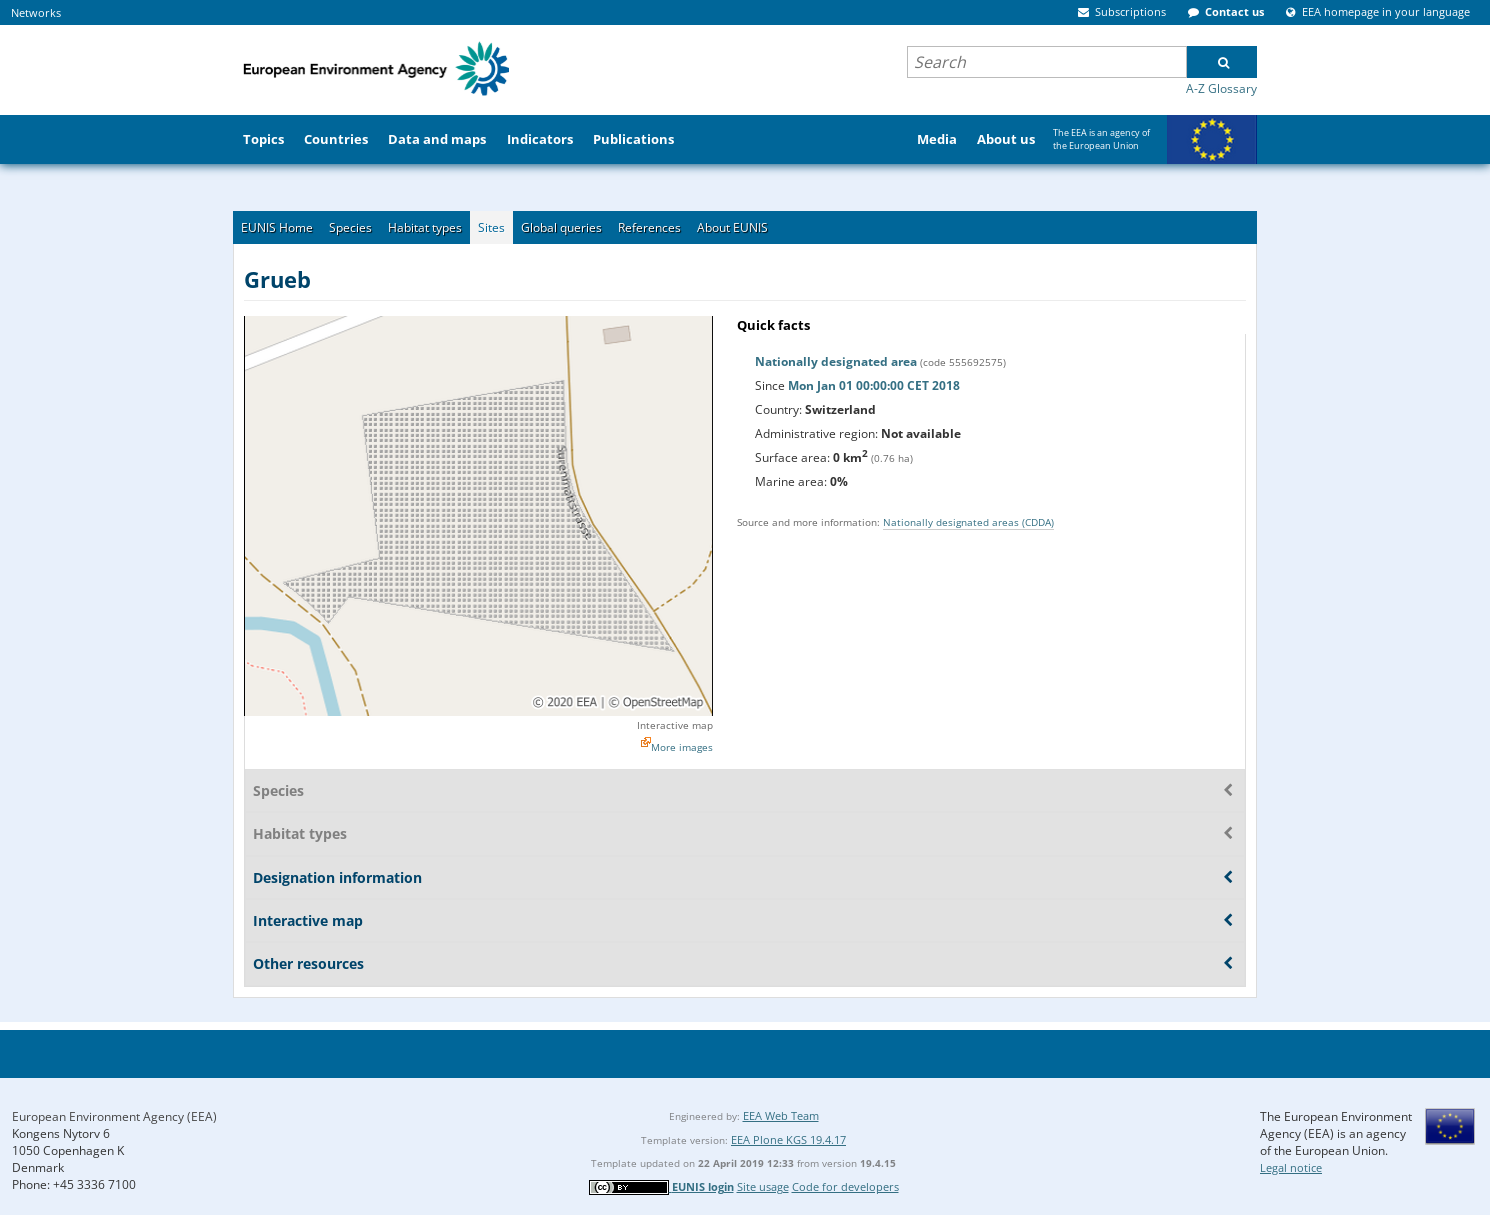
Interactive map (675, 725)
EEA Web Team (781, 1115)
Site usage (763, 1186)
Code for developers (845, 1186)
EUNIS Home (277, 227)
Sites (491, 227)
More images (682, 747)
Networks (36, 12)
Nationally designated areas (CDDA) (968, 522)
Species (350, 227)
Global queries (561, 227)
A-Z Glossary (1221, 88)
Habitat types (425, 227)
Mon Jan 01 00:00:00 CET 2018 (874, 385)
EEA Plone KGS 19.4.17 (788, 1139)
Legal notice (1291, 1167)
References (649, 227)
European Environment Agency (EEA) (114, 1116)
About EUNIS (732, 227)
